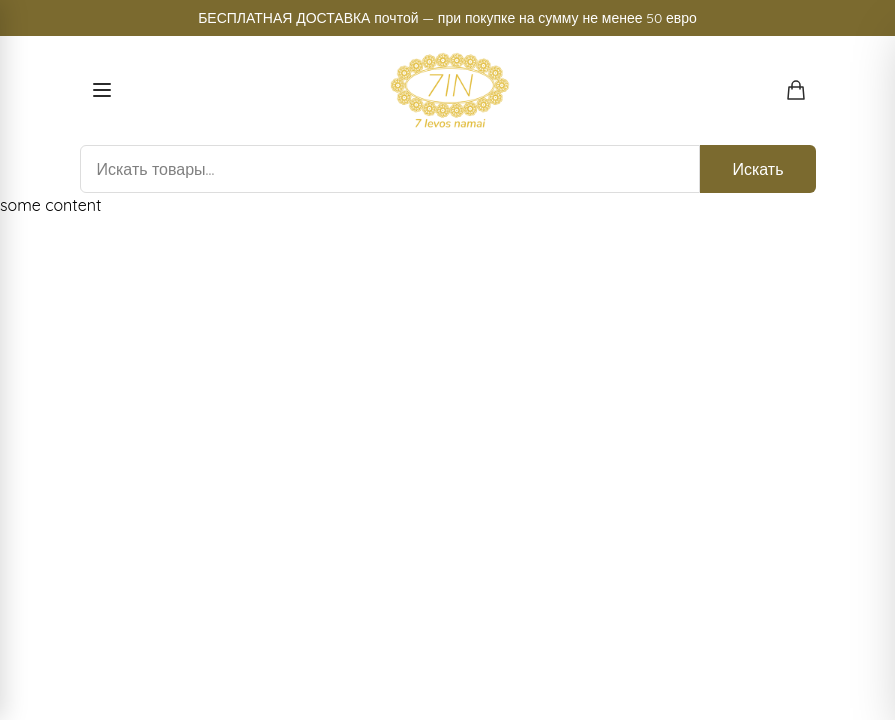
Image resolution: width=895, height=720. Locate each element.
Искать (757, 169)
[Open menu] (102, 90)
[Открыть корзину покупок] (796, 90)
